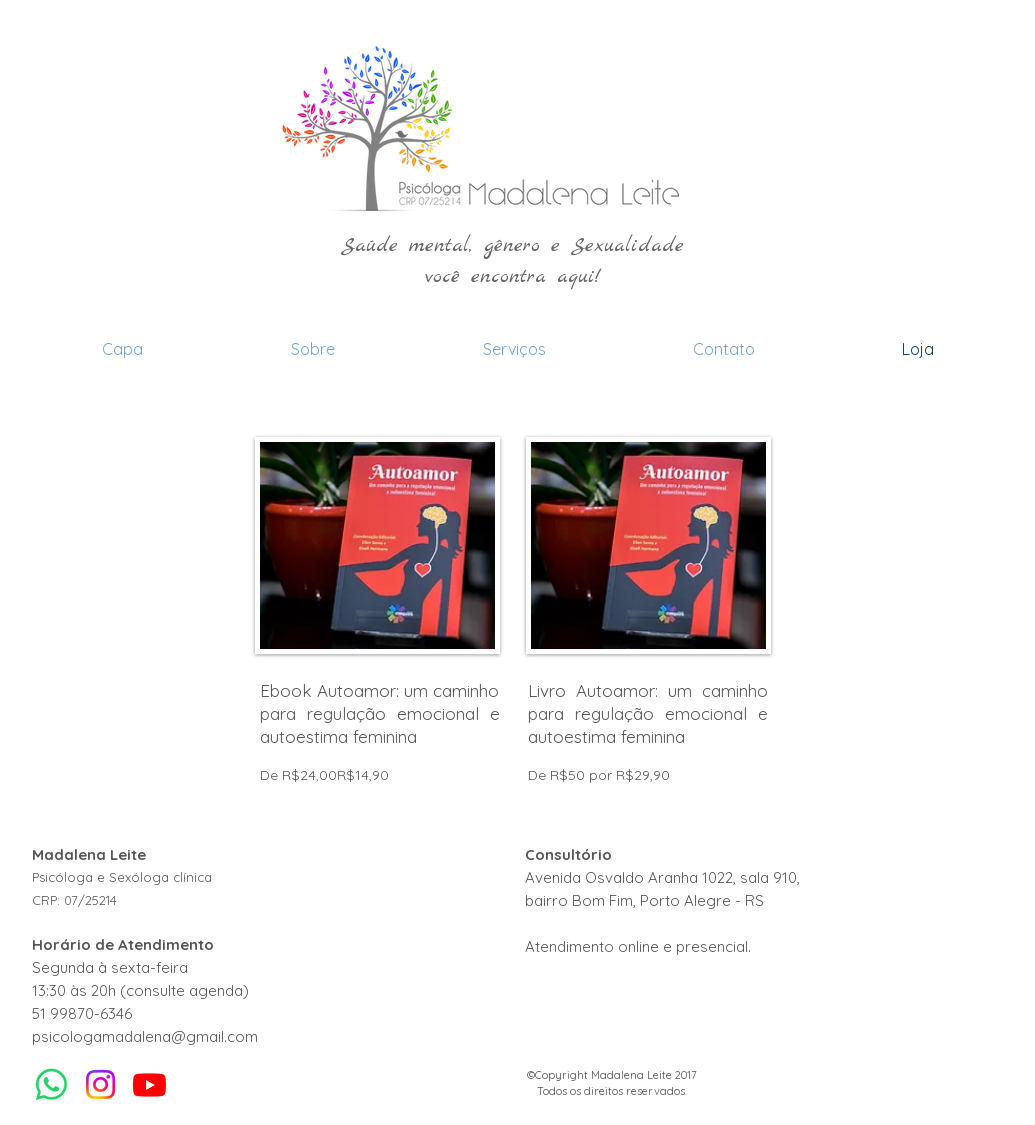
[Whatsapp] (51, 1084)
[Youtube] (149, 1084)
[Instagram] (100, 1084)
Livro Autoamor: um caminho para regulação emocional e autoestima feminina (648, 713)
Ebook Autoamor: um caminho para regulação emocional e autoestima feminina (380, 713)
